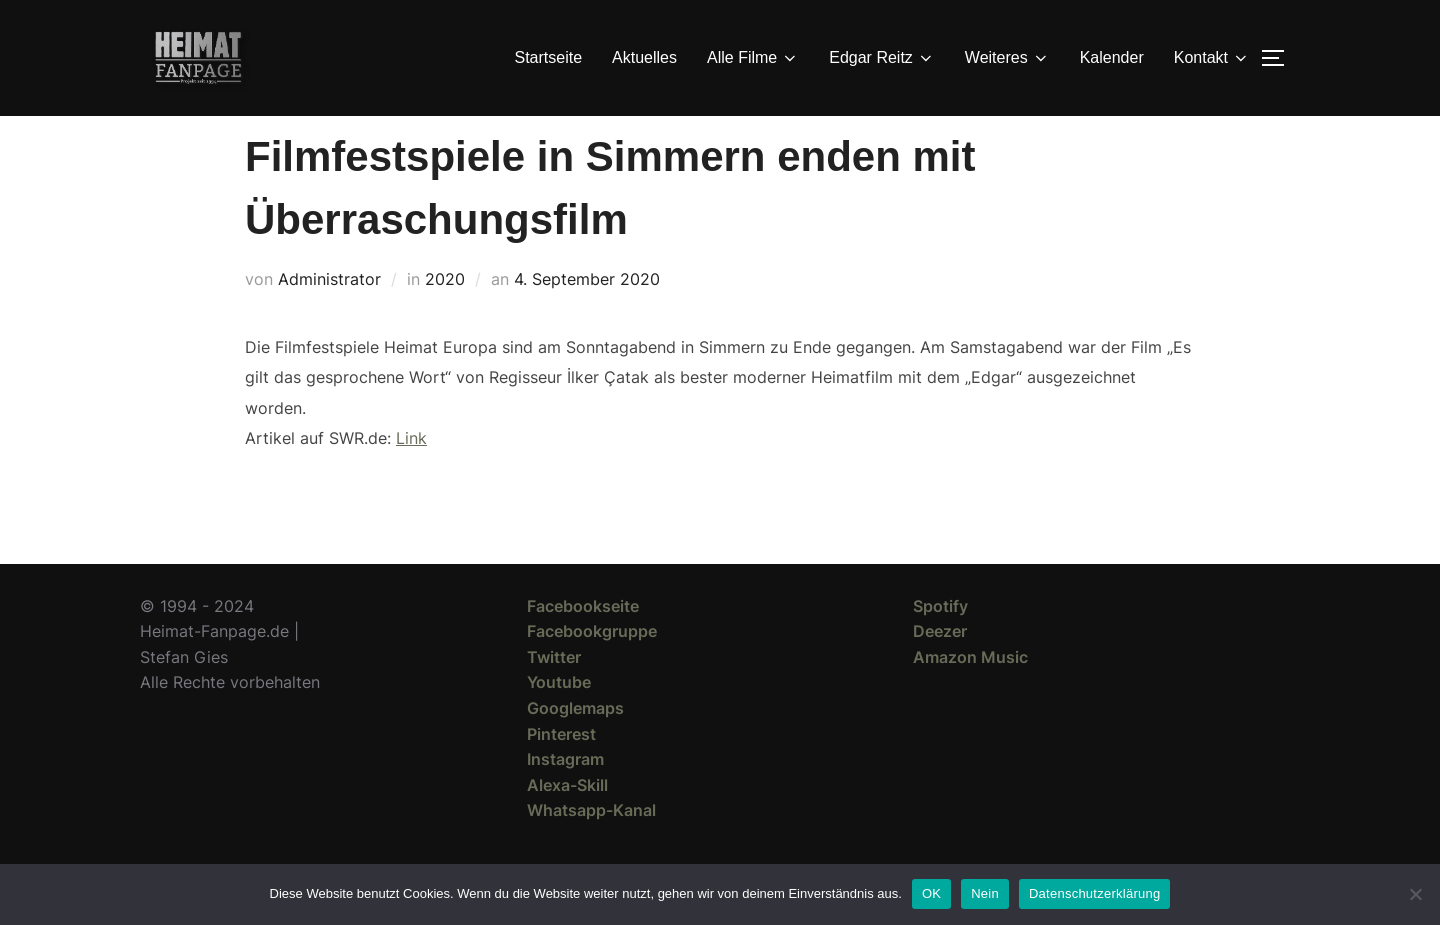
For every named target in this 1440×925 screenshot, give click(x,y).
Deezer (940, 667)
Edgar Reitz (882, 58)
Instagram (565, 795)
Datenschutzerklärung (1094, 893)
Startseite (549, 57)
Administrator (329, 315)
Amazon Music (970, 693)
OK (931, 893)
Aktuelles (644, 57)
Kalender (1112, 57)
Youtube (559, 718)
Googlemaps (575, 744)
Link (411, 474)
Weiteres (1007, 58)
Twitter (554, 693)
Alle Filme (753, 58)
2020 (445, 315)
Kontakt (1212, 58)
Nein (985, 893)
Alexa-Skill (567, 821)
